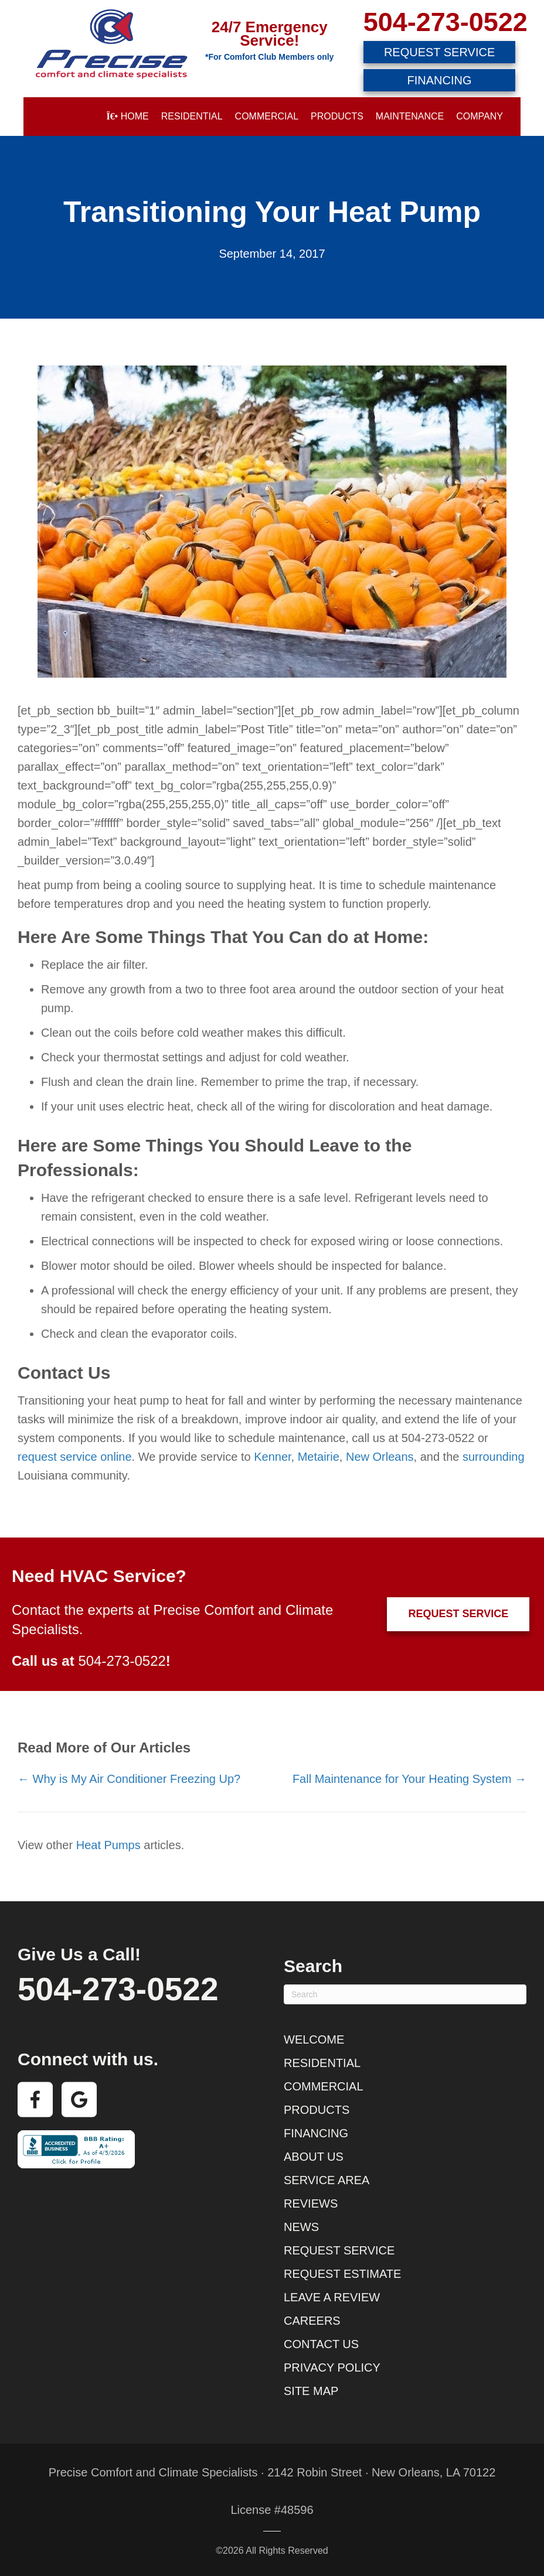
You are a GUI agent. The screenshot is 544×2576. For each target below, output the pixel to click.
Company (479, 116)
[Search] (405, 1994)
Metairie (318, 1456)
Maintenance (410, 116)
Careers (312, 2320)
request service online (75, 1456)
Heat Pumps (108, 1845)
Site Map (311, 2390)
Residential (192, 116)
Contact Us (321, 2344)
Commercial (266, 116)
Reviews (311, 2203)
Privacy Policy (332, 2367)
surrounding (494, 1456)
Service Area (326, 2180)
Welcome (314, 2039)
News (301, 2226)
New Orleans (380, 1456)
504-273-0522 (445, 22)
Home (127, 116)
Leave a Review (332, 2297)
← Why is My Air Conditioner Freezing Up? (129, 1778)
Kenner (272, 1456)
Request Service (339, 2250)
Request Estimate (342, 2273)
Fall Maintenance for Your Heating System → (409, 1778)
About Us (314, 2156)
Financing (316, 2133)
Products (337, 116)
